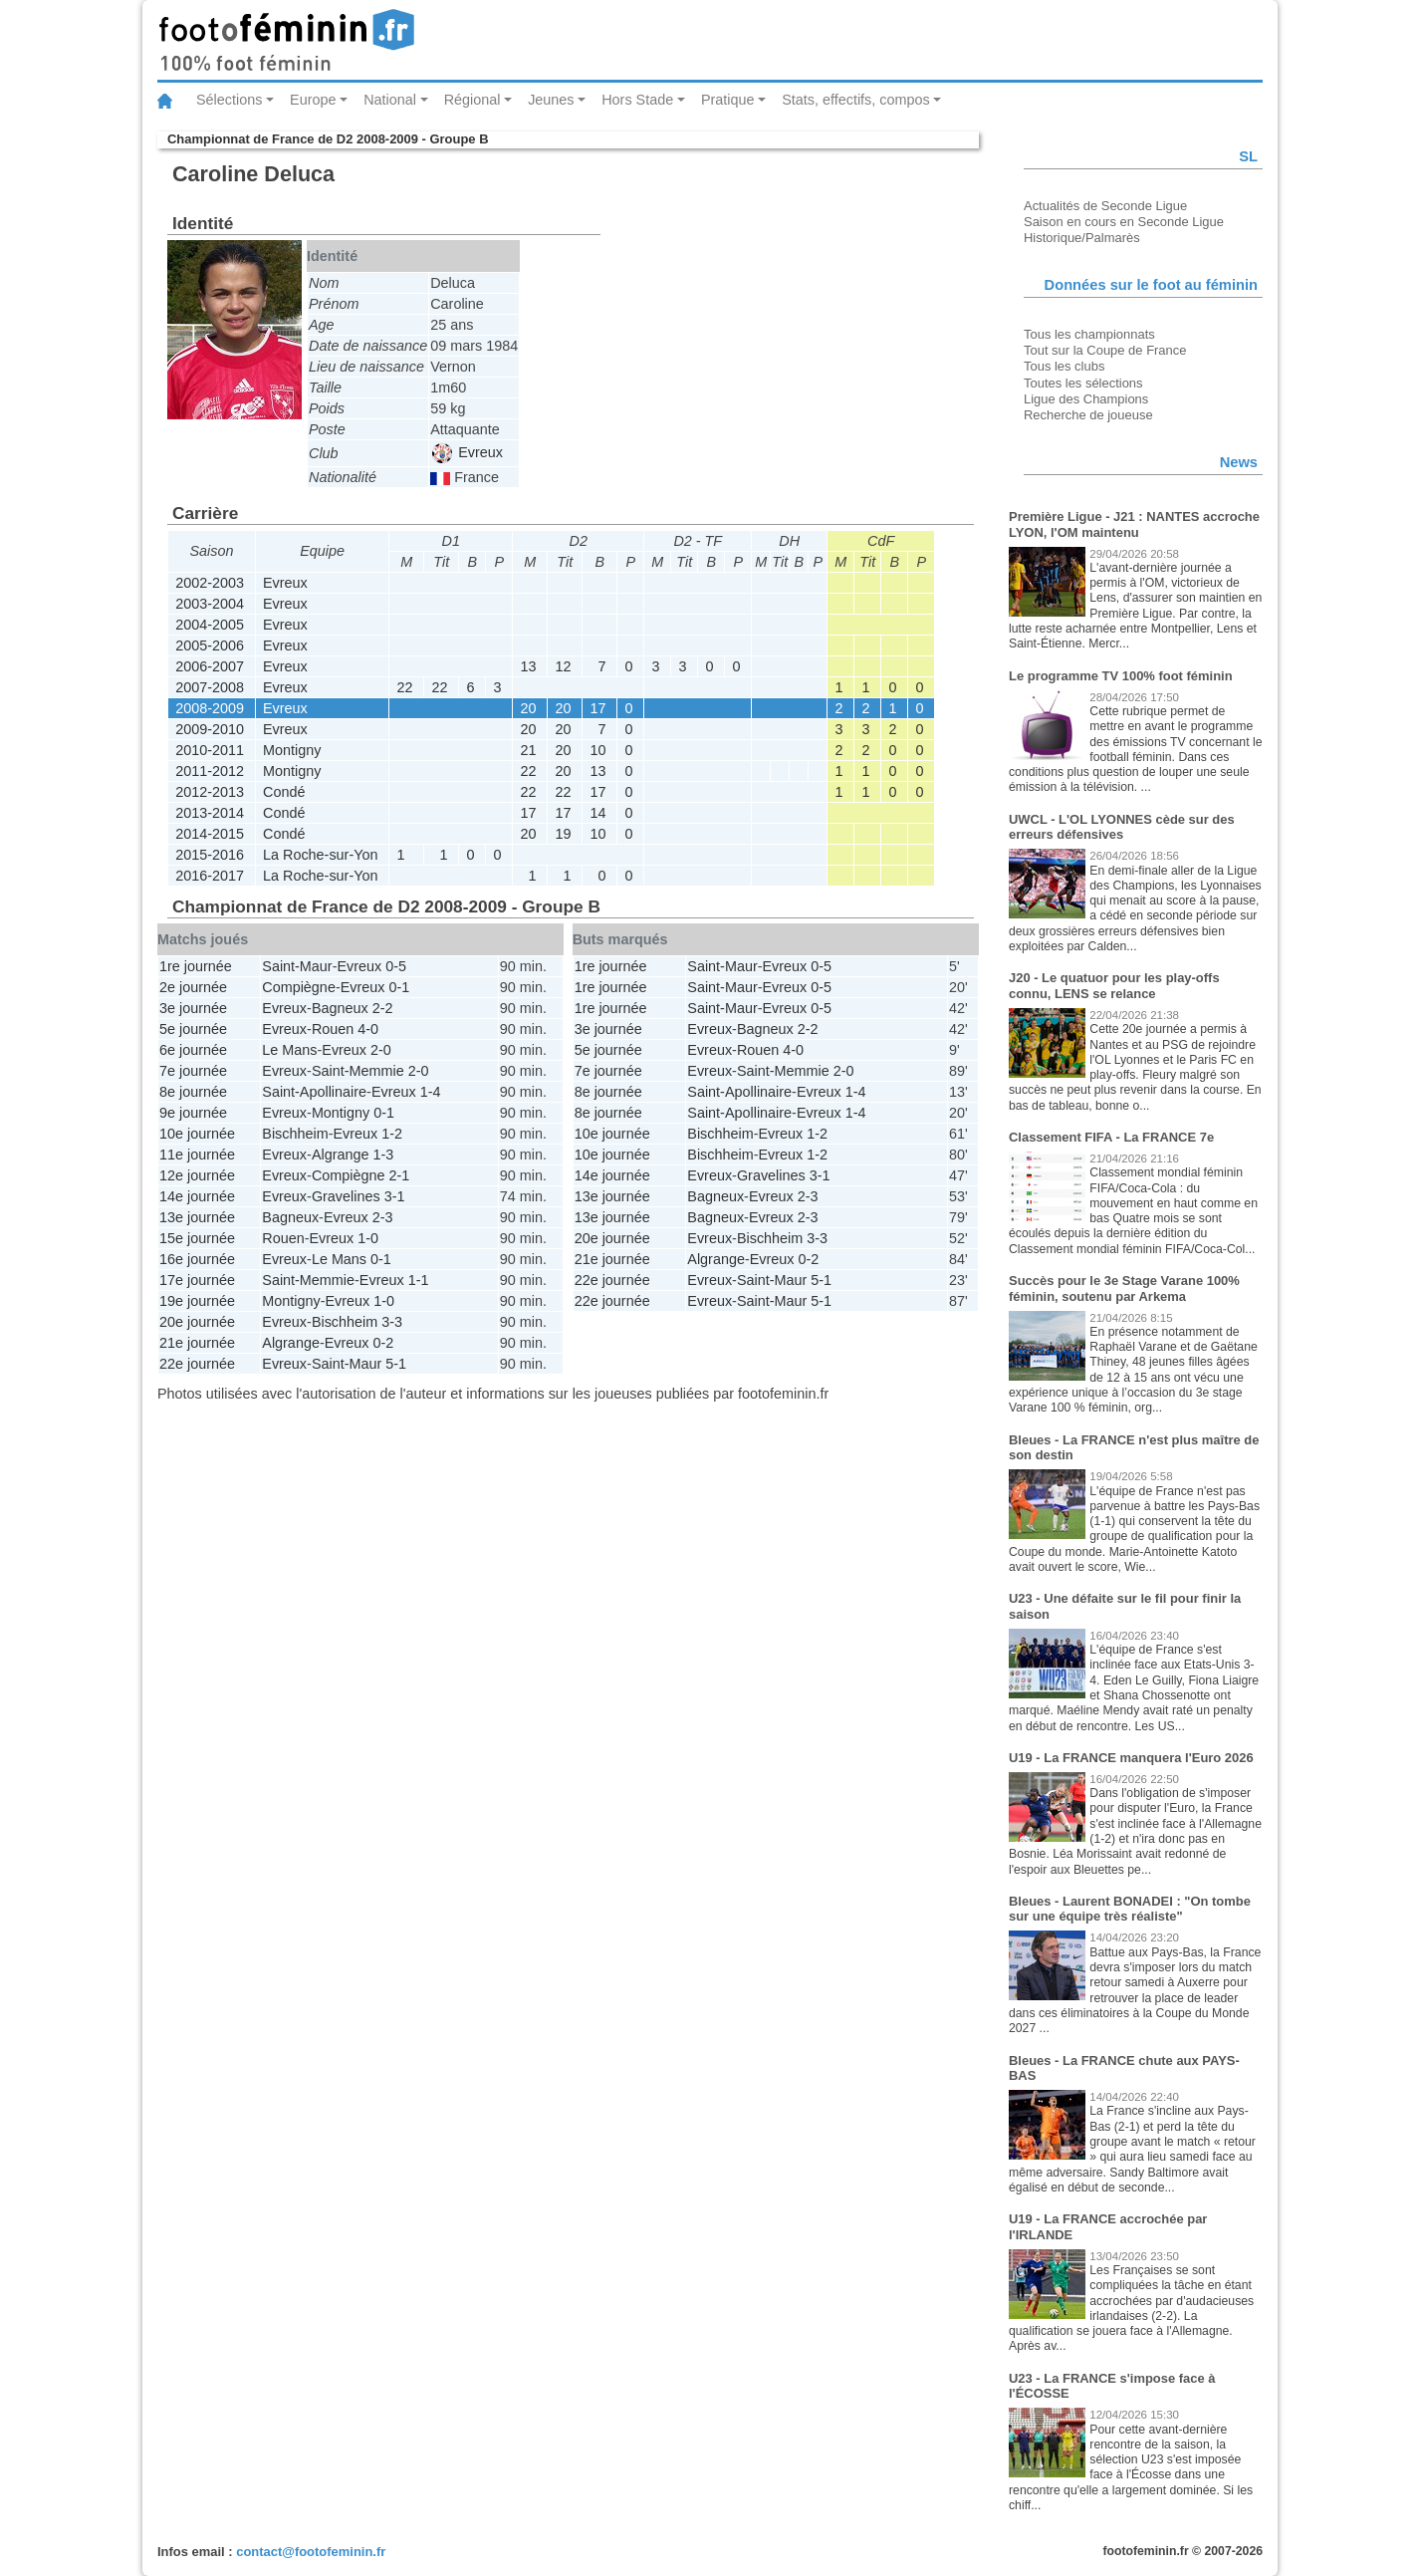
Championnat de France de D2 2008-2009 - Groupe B (327, 138)
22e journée (197, 1364)
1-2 (391, 1134)
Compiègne (299, 987)
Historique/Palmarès (1082, 237)
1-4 (430, 1092)
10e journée (197, 1134)
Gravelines (346, 1196)
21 (528, 750)
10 (597, 750)
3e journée (193, 1008)
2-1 (398, 1175)
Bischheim (295, 1134)
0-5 (395, 966)
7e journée (193, 1071)
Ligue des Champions (1086, 398)
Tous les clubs (1064, 366)
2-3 (382, 1217)
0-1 (398, 987)
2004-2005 (209, 625)
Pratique (728, 100)
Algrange (340, 1154)
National (389, 100)
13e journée (197, 1217)
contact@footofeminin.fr (310, 2551)
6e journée (193, 1050)
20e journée (197, 1322)
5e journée (193, 1029)
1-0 (367, 1238)
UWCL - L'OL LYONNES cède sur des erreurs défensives (1122, 827)
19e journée (197, 1301)
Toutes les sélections (1083, 383)
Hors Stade (637, 100)
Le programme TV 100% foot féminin (1121, 675)
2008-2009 (209, 708)
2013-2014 (209, 813)
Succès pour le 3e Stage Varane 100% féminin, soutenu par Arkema (1124, 1288)
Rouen (333, 1029)
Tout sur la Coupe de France (1105, 350)
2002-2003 (209, 583)
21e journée (197, 1343)
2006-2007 (209, 666)
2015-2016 (209, 855)
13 (528, 666)
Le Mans (289, 1050)
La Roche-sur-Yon (320, 855)
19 (563, 834)
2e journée (193, 987)
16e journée (197, 1259)
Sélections (229, 100)
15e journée (197, 1238)
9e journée (193, 1113)
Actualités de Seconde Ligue (1105, 205)
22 (404, 687)
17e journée (197, 1280)
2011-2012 (209, 771)
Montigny (292, 750)
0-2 (382, 1343)
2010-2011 (209, 750)
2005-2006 (209, 645)
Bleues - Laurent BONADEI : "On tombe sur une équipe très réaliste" (1130, 1909)
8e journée (193, 1092)
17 (597, 708)
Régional (472, 100)
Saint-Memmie (358, 1071)
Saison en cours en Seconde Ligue (1124, 221)
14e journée (197, 1196)
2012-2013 (209, 792)
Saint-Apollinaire (314, 1092)
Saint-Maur (297, 966)
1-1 (418, 1280)
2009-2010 (209, 729)
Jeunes (551, 100)
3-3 (391, 1322)
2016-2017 (209, 876)
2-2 (382, 1008)
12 (563, 666)
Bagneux (340, 1008)
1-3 (382, 1154)
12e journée (197, 1175)
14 (597, 813)
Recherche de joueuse (1088, 414)
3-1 (394, 1196)
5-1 (395, 1364)
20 (528, 708)
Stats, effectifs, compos (856, 100)
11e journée (197, 1154)
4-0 (367, 1029)
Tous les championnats (1089, 334)
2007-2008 (209, 687)
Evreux (467, 452)
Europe (313, 100)
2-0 (380, 1050)
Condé (284, 792)
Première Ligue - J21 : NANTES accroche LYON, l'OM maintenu (1134, 524)
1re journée (195, 966)
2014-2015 (209, 834)
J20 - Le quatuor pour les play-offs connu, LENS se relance (1114, 985)
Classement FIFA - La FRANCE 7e (1111, 1137)
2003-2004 (209, 604)
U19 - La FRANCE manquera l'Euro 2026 (1131, 1757)
